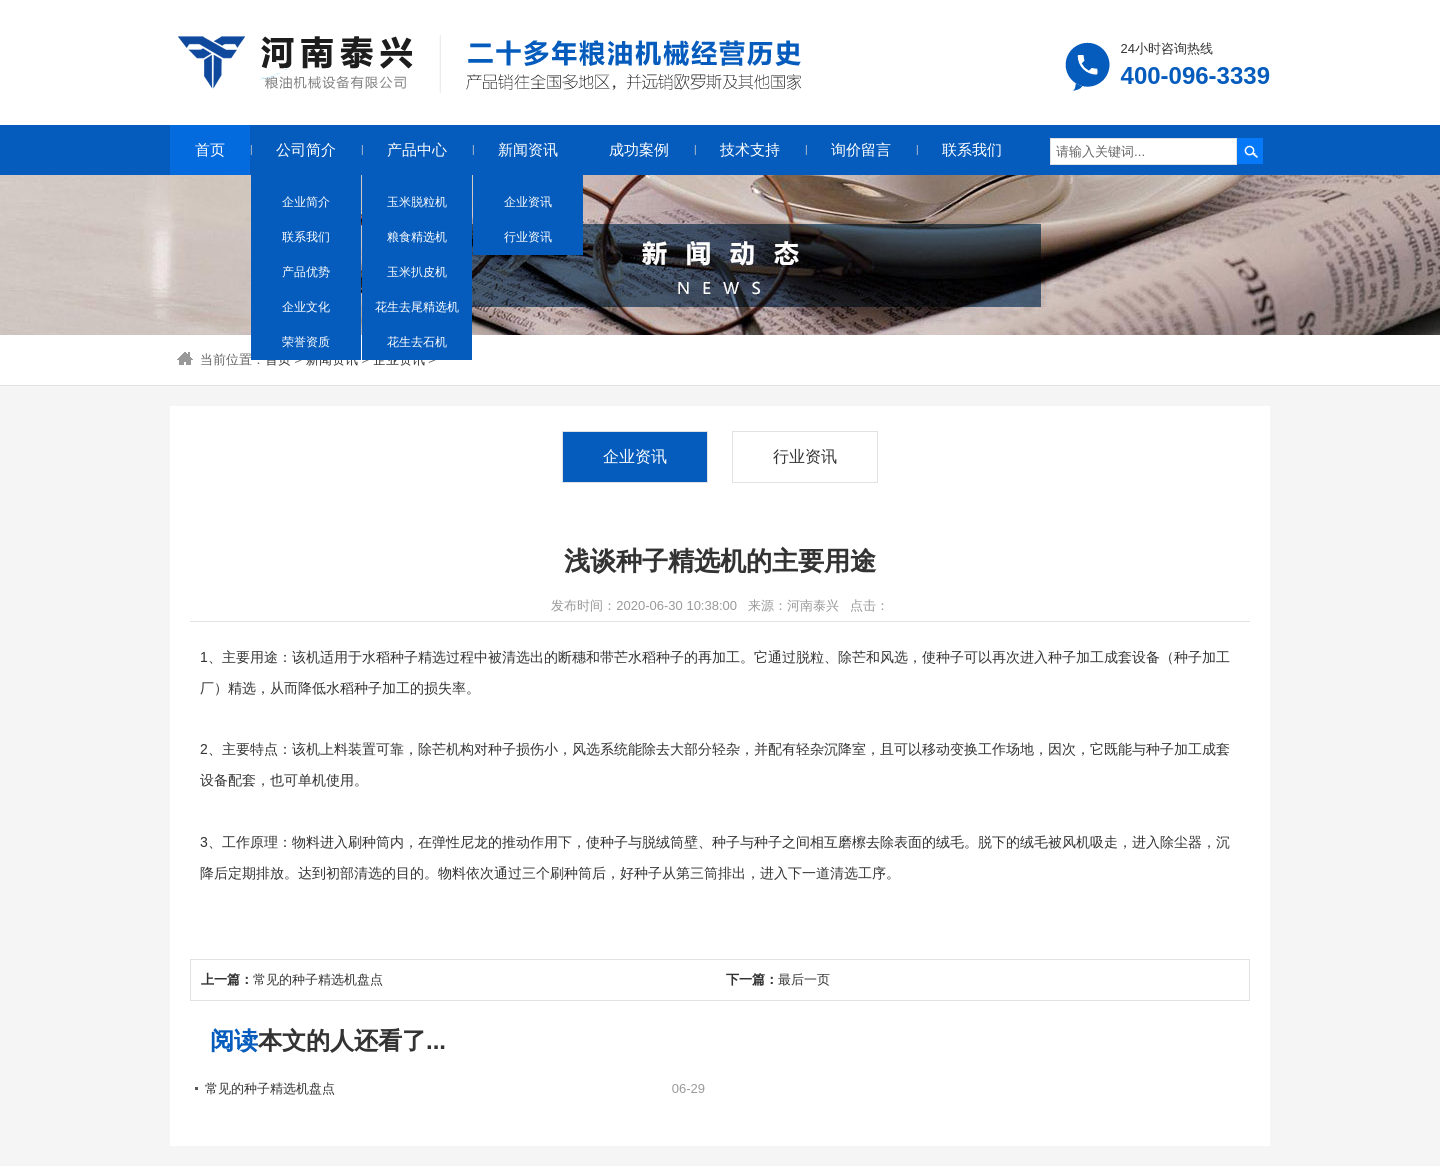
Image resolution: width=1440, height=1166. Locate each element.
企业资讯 (528, 202)
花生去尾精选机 (417, 307)
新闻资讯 (528, 149)
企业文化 (306, 307)
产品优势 (306, 272)
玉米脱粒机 (417, 202)
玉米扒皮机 (417, 272)
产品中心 (417, 149)
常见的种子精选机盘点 (318, 979)
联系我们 (306, 237)
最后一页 (804, 979)
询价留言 (861, 149)
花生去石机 (417, 342)
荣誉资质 (306, 342)
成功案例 (639, 149)
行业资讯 (528, 237)
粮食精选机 (417, 237)
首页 (210, 149)
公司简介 (306, 149)
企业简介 (306, 202)
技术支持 (750, 149)
